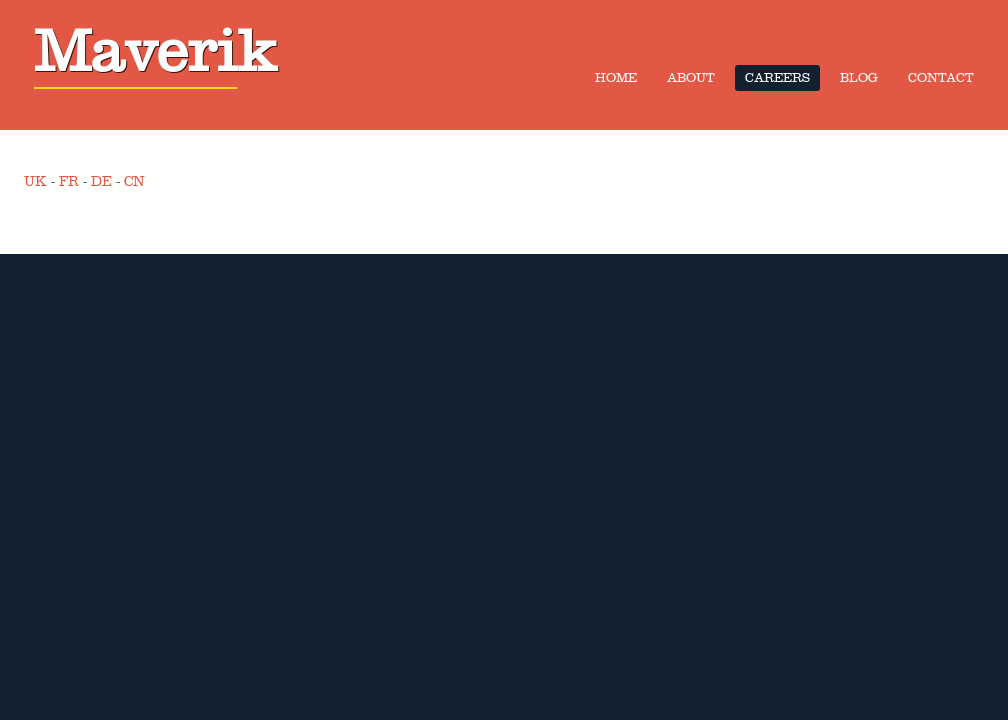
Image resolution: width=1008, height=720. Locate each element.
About (691, 78)
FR (69, 181)
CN (134, 181)
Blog (859, 78)
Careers (777, 78)
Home (616, 78)
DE (101, 181)
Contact (941, 78)
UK (35, 181)
